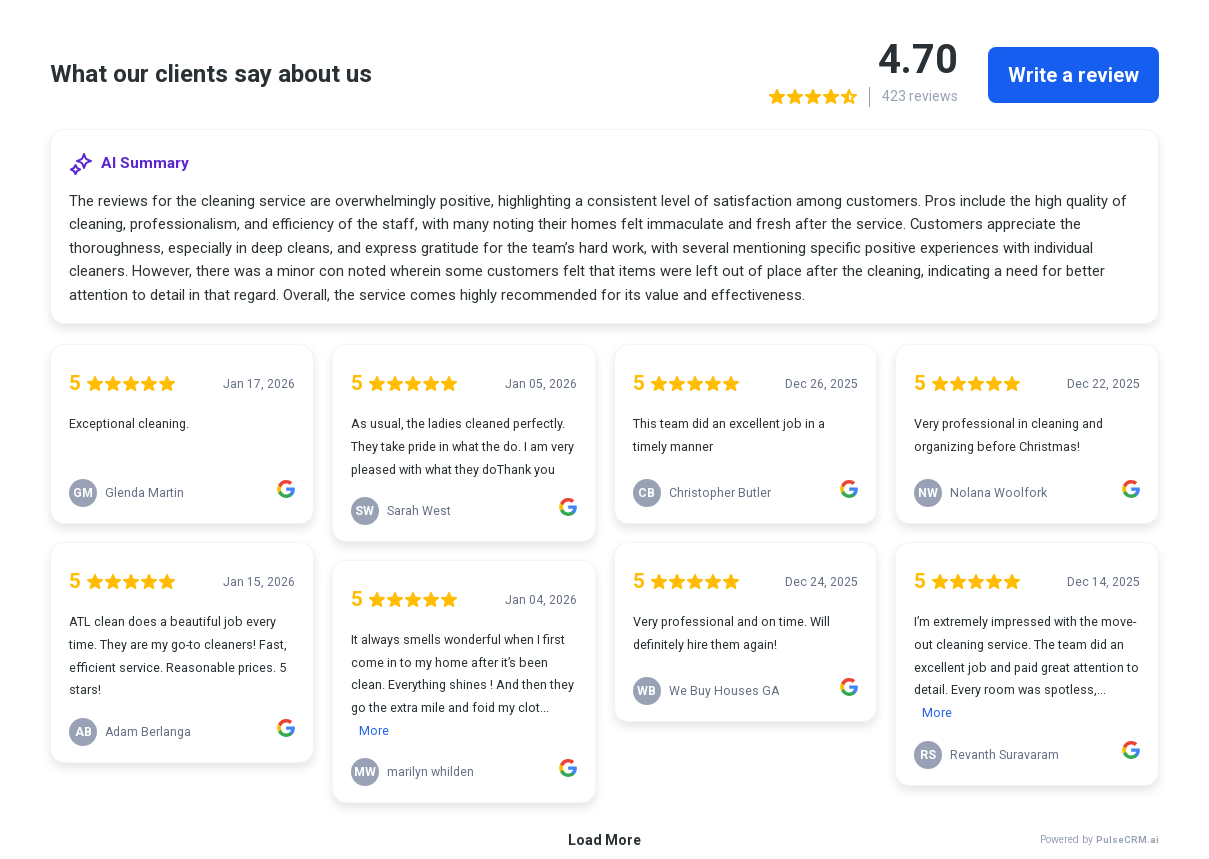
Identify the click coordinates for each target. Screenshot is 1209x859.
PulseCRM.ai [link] (1127, 839)
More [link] (374, 730)
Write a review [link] (1073, 75)
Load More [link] (604, 840)
